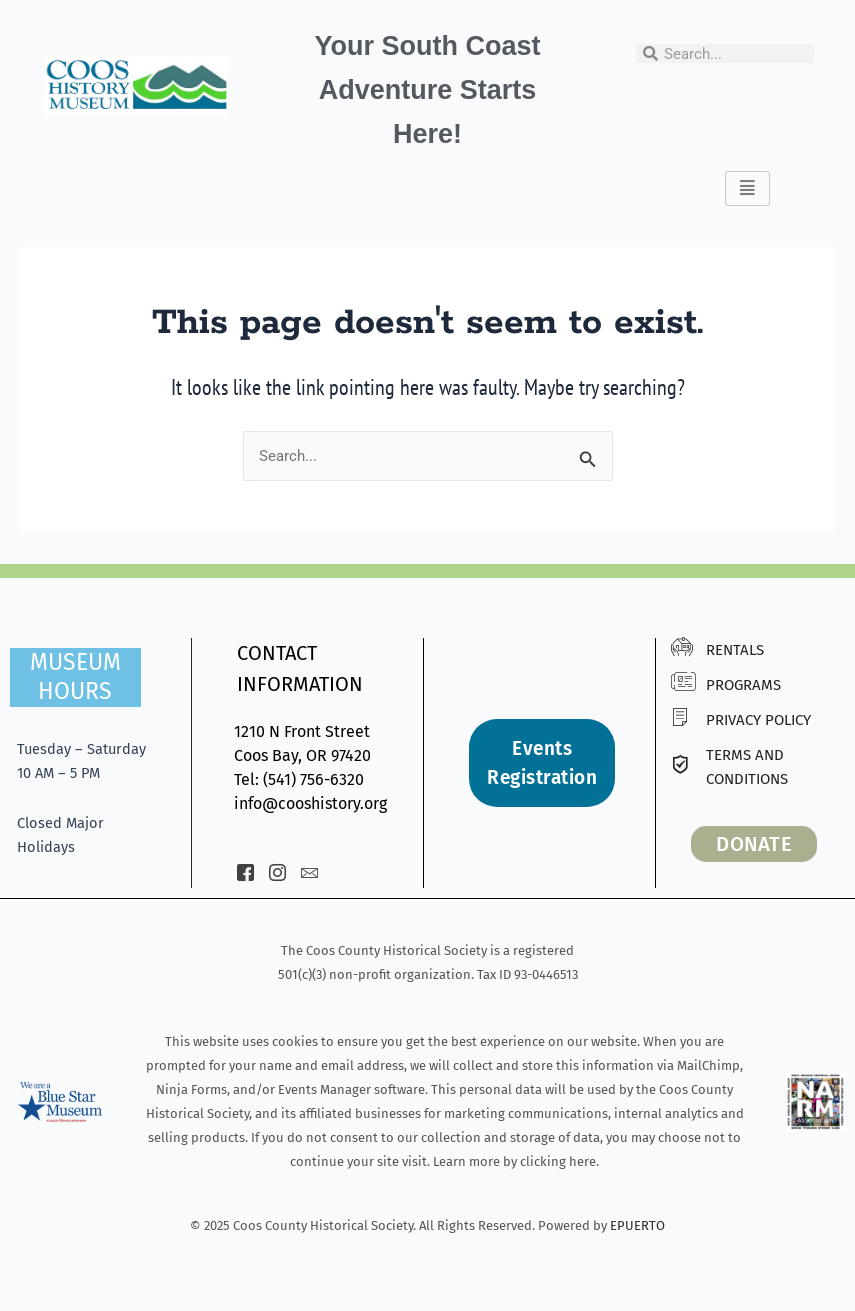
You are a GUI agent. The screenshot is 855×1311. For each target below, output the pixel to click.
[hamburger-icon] (747, 189)
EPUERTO (637, 1225)
